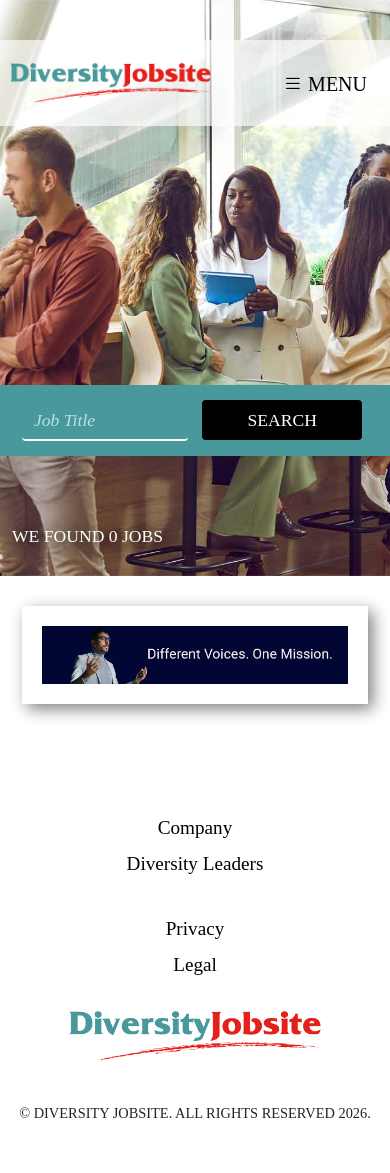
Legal (195, 964)
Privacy (195, 928)
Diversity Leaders (195, 863)
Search (281, 420)
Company (195, 827)
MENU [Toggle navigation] (325, 83)
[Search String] (105, 421)
